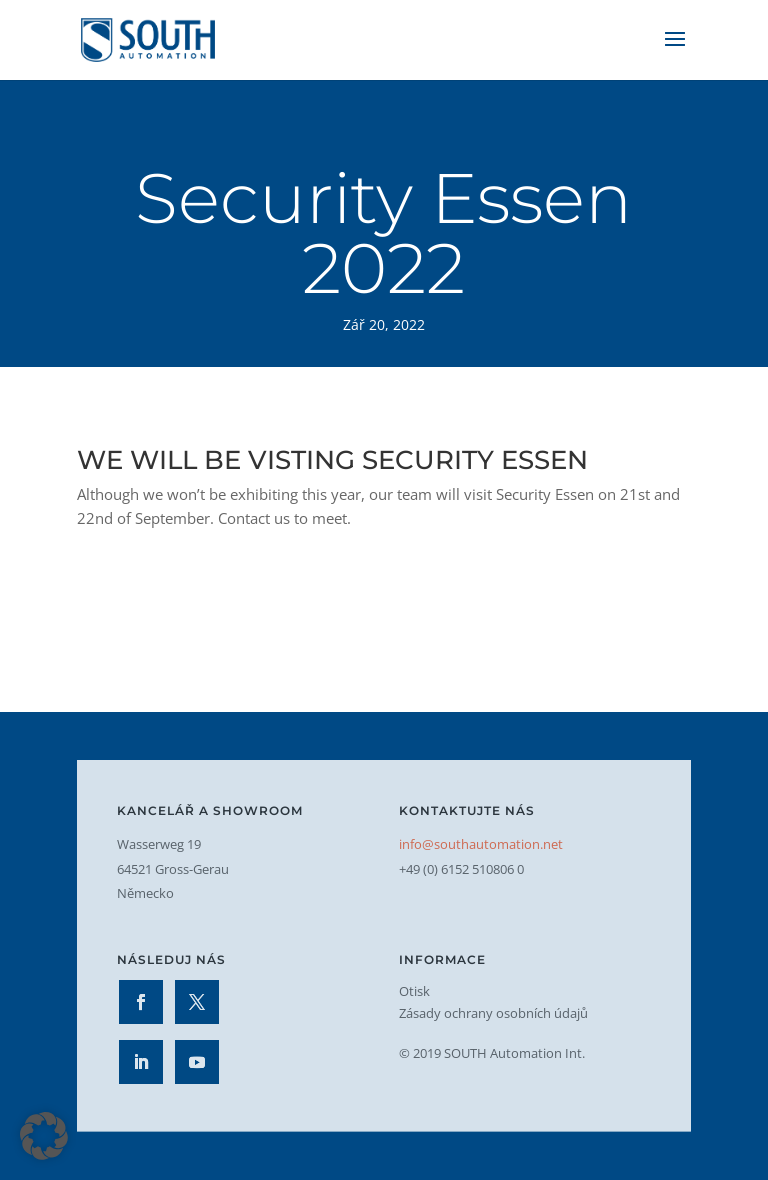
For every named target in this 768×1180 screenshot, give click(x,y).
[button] (44, 1136)
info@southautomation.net (481, 844)
